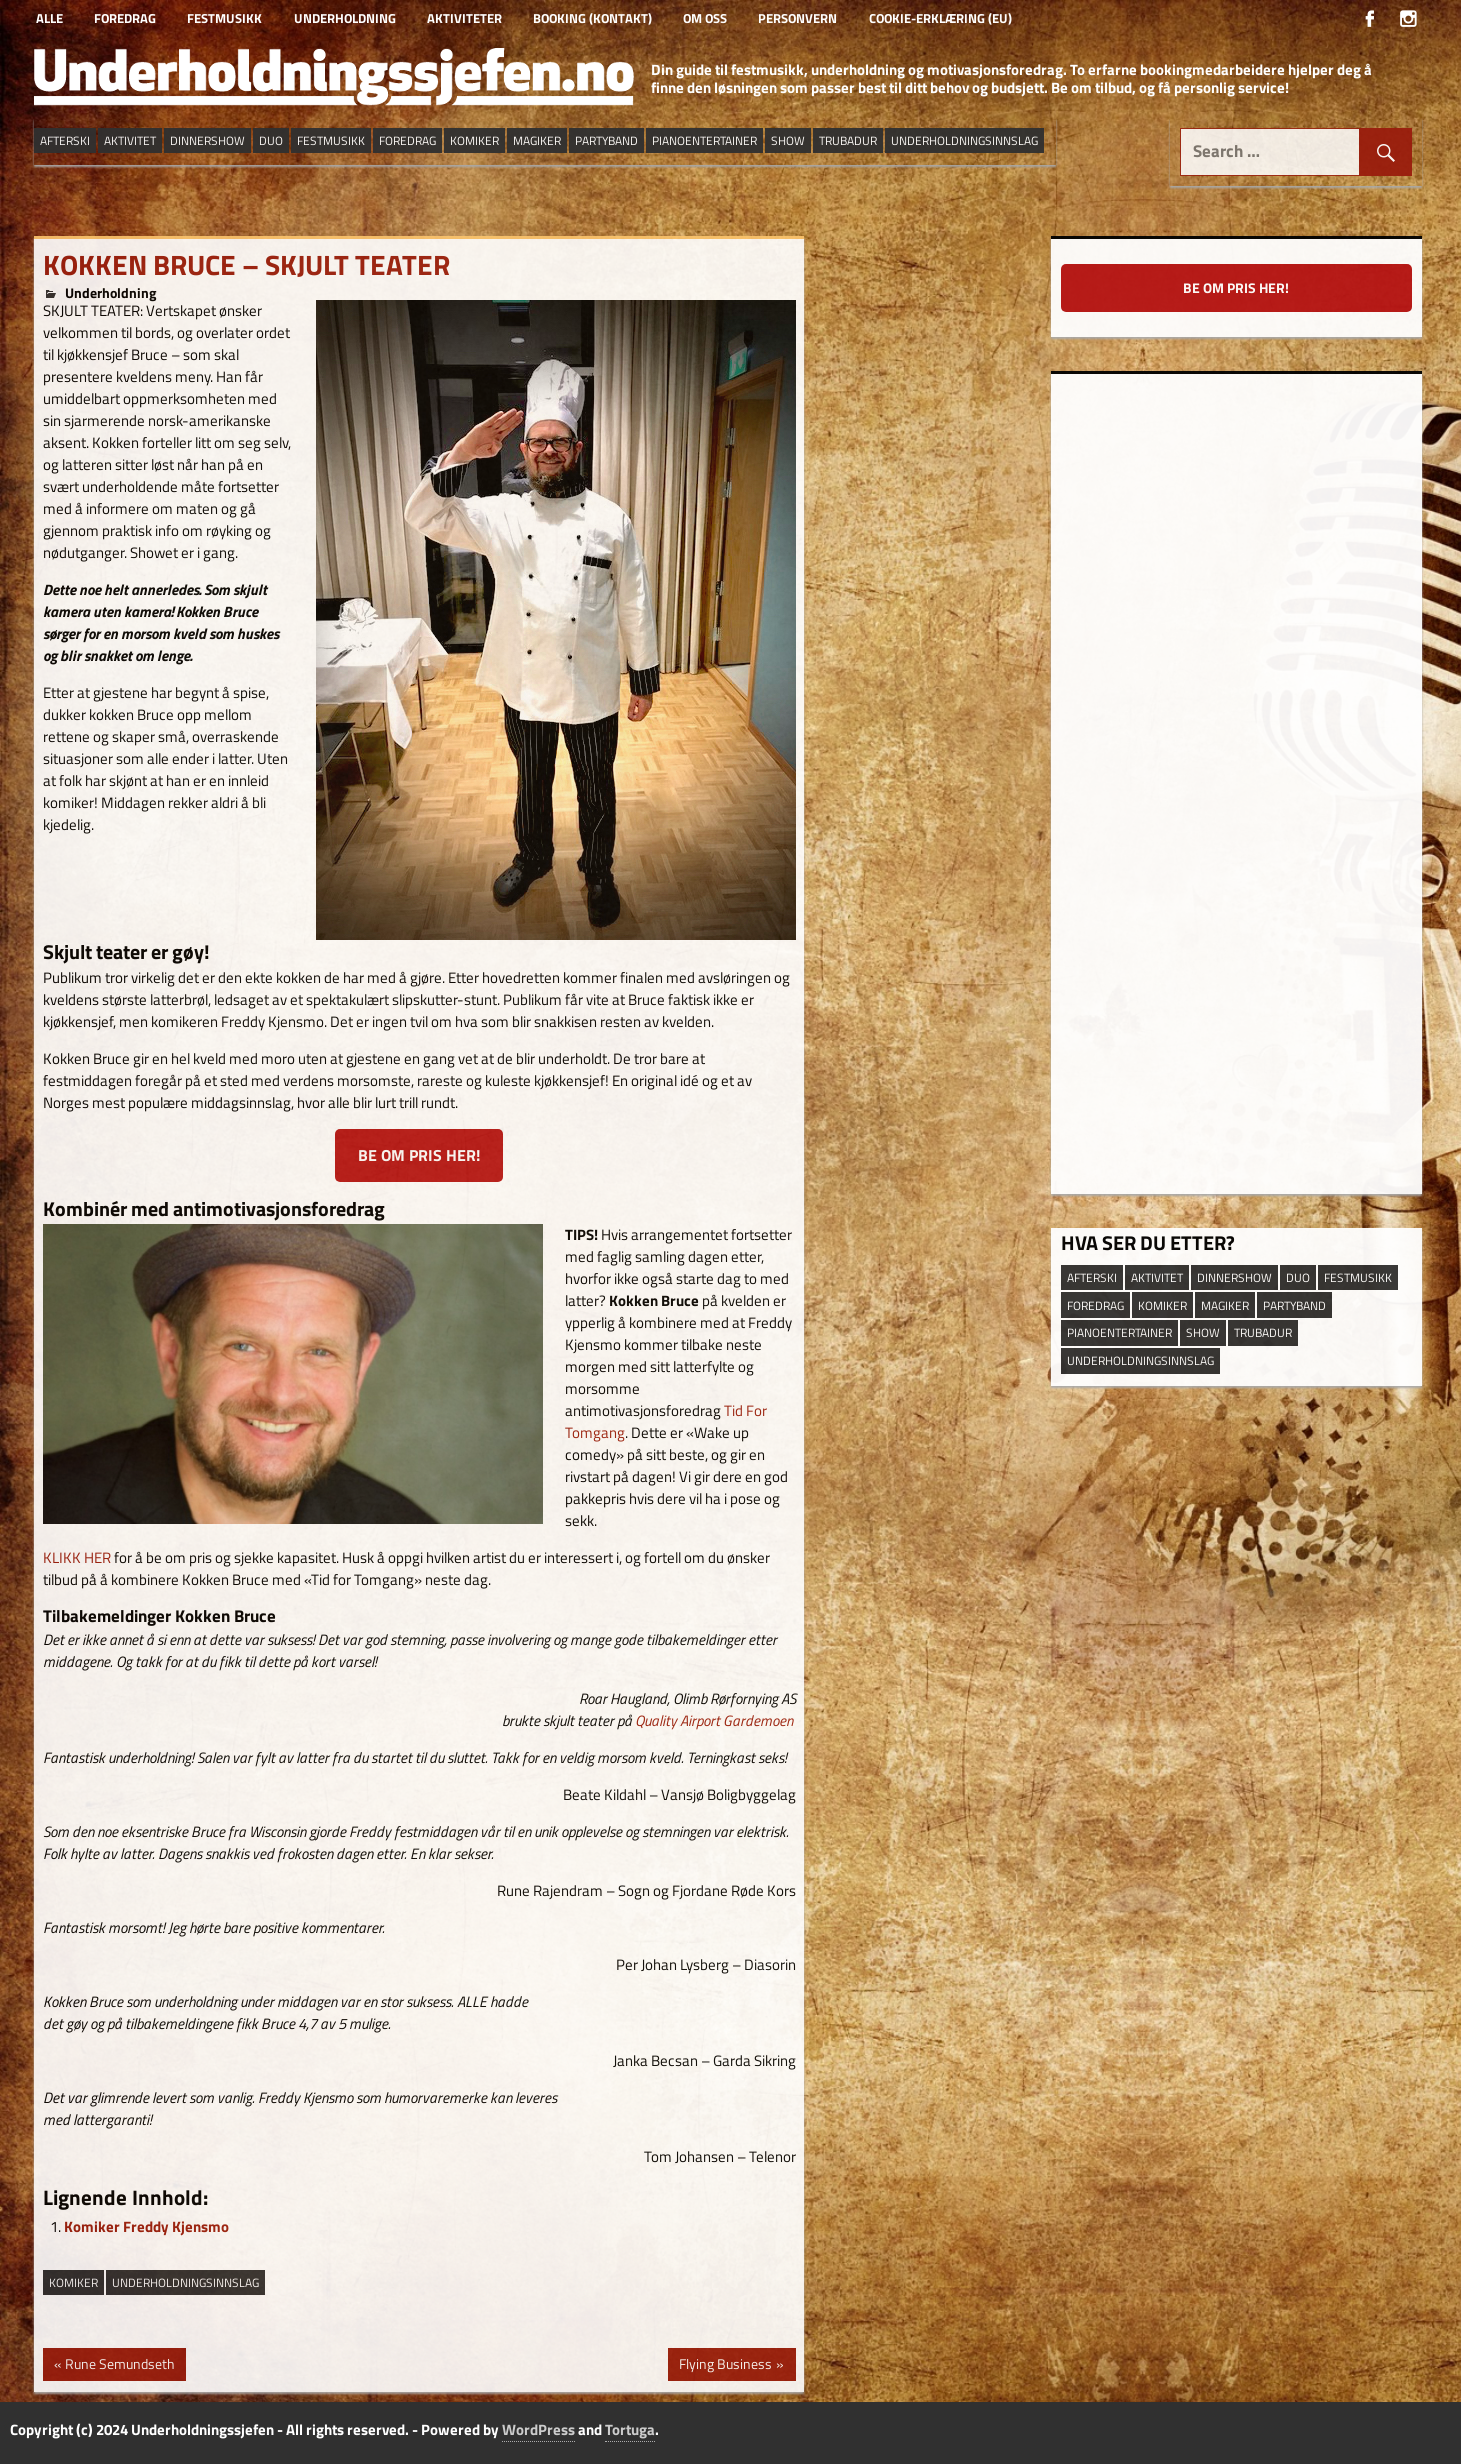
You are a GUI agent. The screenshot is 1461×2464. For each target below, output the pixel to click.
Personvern (797, 18)
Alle (49, 18)
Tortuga (630, 2429)
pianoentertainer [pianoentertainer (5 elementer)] (704, 140)
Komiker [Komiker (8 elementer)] (474, 140)
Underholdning (345, 18)
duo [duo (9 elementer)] (271, 140)
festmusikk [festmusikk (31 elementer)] (331, 140)
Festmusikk (224, 18)
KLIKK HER (77, 1557)
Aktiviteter (464, 18)
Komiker (73, 2282)
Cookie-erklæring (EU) (940, 18)
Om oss (705, 18)
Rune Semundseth (119, 2366)
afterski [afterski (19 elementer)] (65, 140)
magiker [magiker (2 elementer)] (537, 140)
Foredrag (125, 18)
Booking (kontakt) (592, 18)
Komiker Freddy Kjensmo (146, 2226)
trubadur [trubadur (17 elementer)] (848, 140)
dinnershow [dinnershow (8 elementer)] (207, 140)
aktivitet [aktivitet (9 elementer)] (130, 140)
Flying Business (725, 2366)
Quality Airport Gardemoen (714, 1720)
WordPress (538, 2429)
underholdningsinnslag (185, 2282)
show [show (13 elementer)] (788, 140)
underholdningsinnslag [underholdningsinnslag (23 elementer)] (964, 140)
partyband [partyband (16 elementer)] (606, 140)
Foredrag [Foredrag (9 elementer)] (407, 140)
